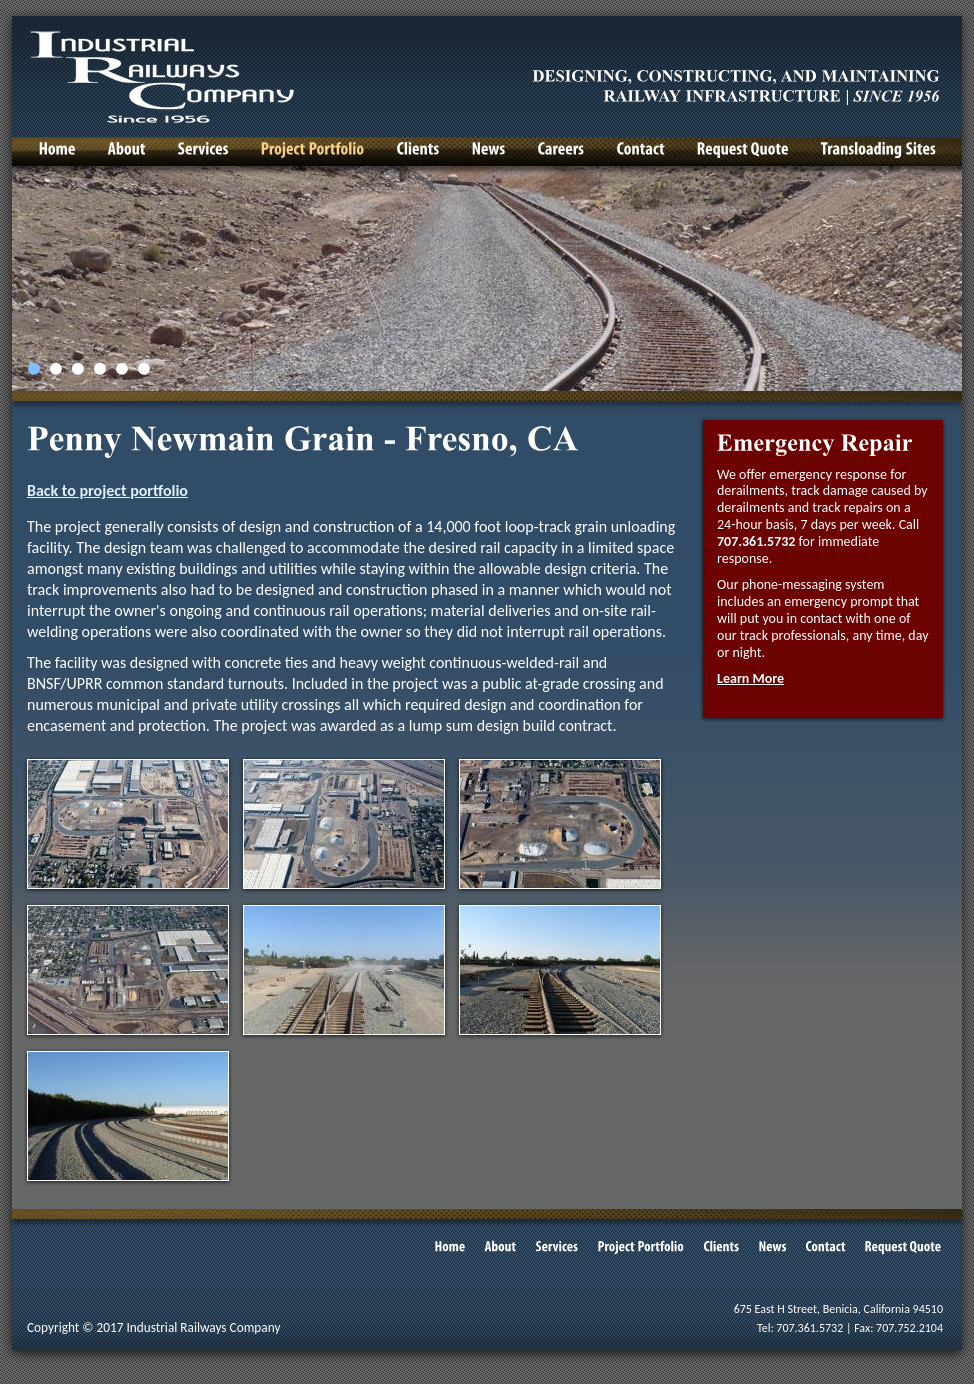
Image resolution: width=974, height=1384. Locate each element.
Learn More (750, 678)
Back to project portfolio (107, 490)
